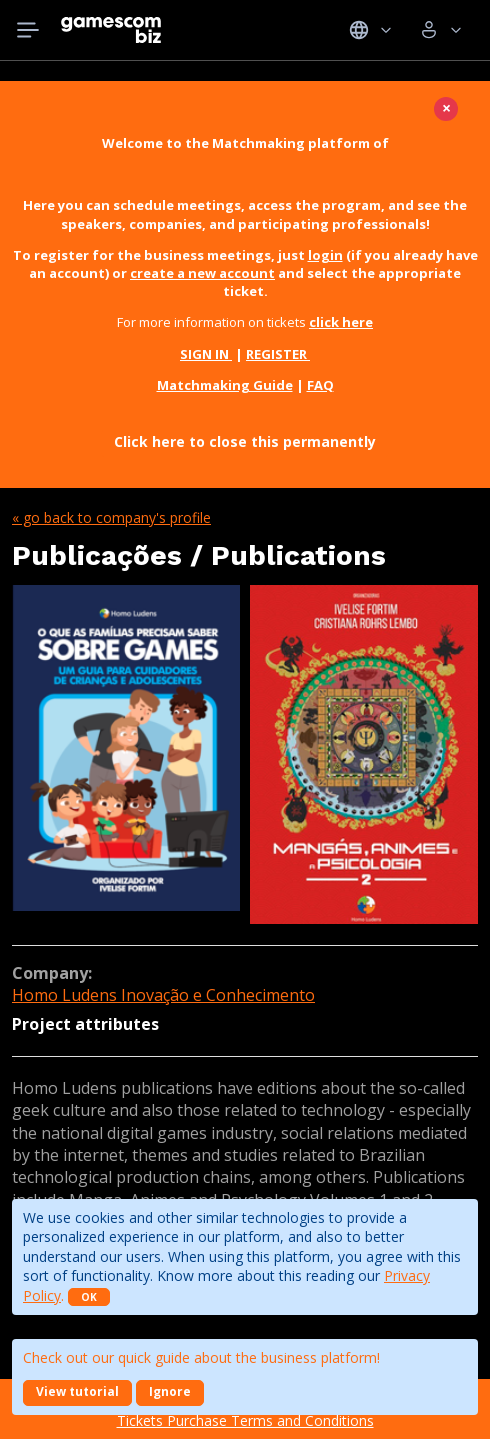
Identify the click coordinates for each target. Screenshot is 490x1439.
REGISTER (278, 354)
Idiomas (370, 30)
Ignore (170, 1391)
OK (89, 1297)
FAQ (320, 385)
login (325, 255)
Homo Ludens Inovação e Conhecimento (163, 995)
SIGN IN (206, 354)
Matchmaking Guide (225, 385)
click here (341, 322)
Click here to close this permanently (245, 441)
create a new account (202, 273)
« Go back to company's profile (111, 517)
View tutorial (77, 1391)
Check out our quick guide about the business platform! (201, 1357)
